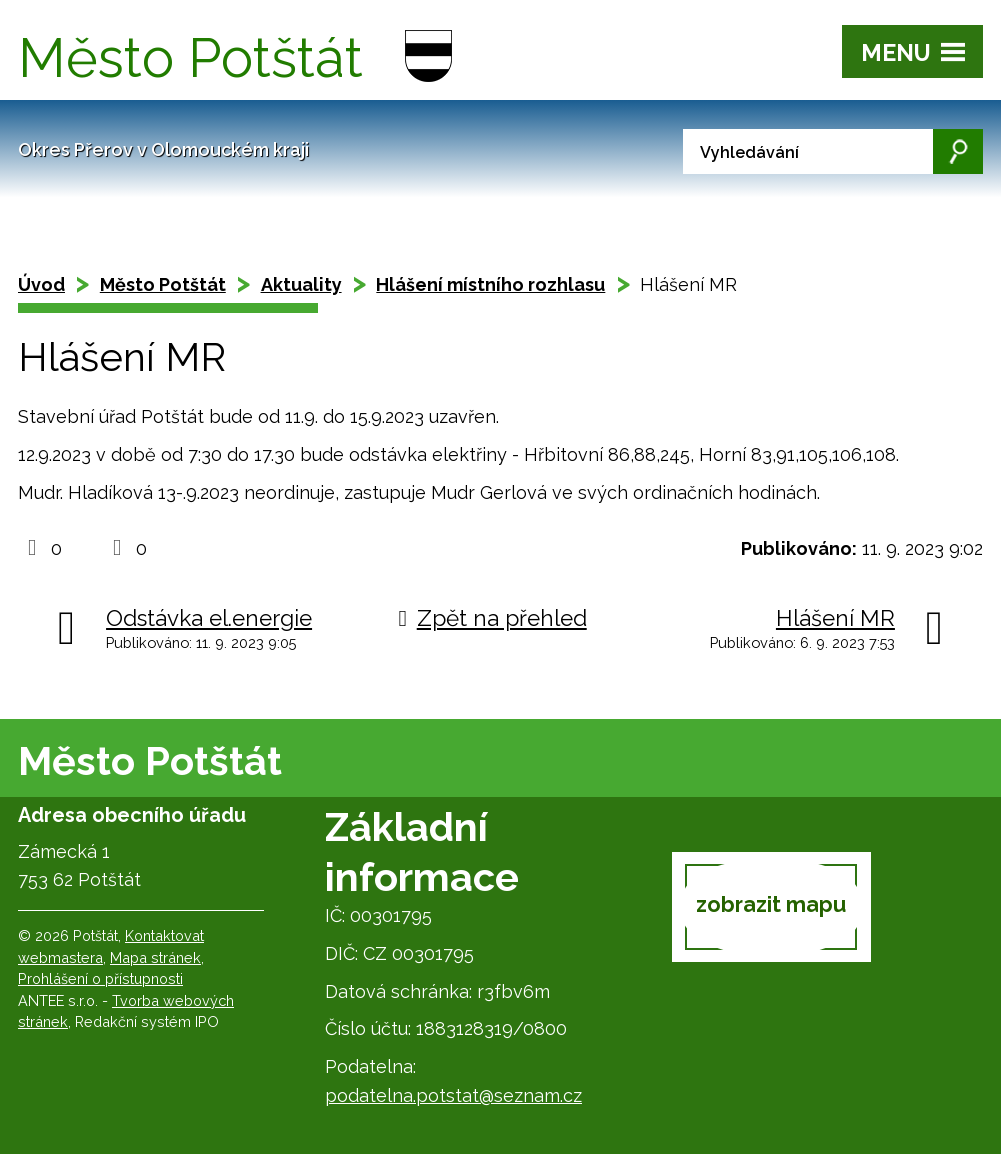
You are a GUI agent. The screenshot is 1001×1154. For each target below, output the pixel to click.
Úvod (41, 284)
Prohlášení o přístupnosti (100, 978)
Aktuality (301, 284)
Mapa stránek (155, 957)
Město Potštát (163, 284)
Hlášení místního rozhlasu (490, 284)
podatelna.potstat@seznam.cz (453, 1095)
